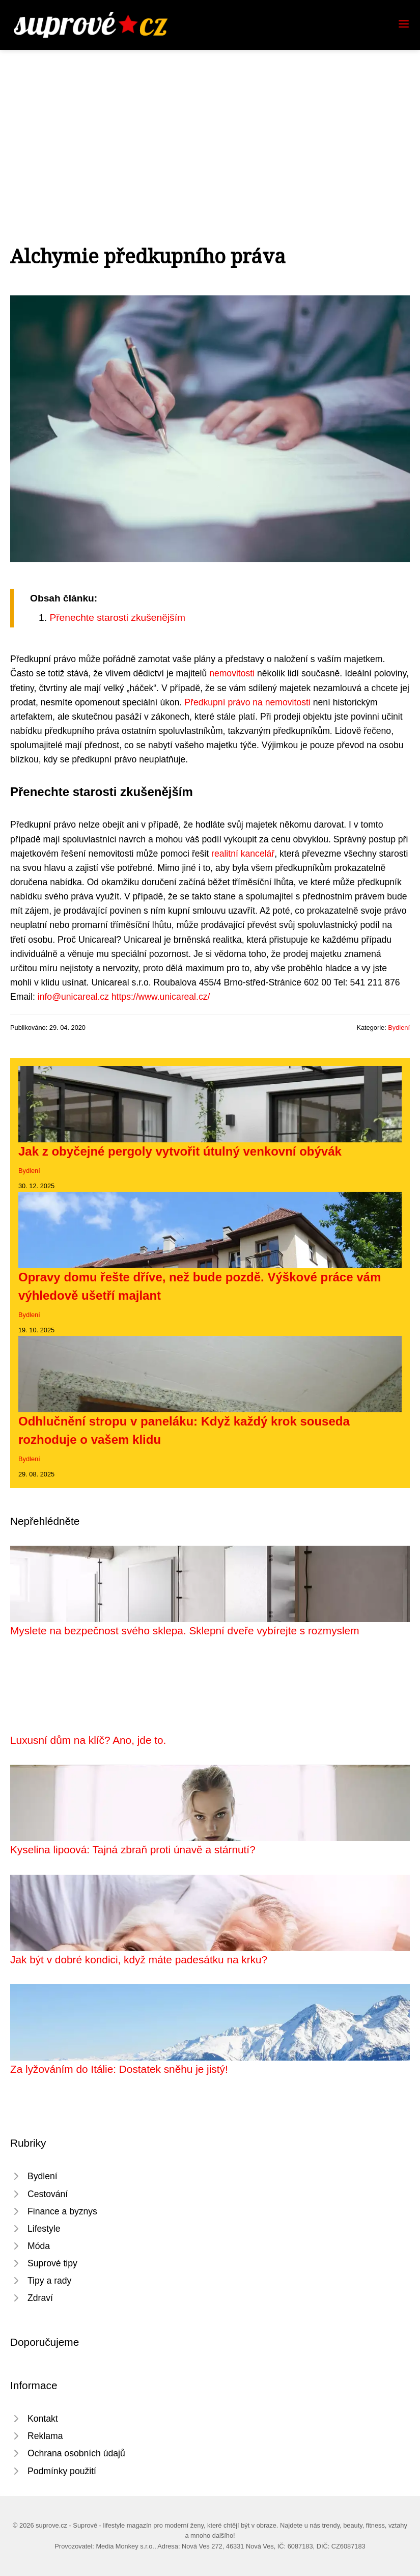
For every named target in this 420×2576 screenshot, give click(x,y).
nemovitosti (232, 673)
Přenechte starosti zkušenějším (117, 617)
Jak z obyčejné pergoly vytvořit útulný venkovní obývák (180, 1151)
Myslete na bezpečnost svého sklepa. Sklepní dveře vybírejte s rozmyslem (184, 1630)
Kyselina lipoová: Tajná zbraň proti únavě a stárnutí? (133, 1849)
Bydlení (399, 1027)
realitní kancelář (242, 853)
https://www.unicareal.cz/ (160, 997)
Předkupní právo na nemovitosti (247, 702)
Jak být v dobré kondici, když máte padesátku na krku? (138, 1959)
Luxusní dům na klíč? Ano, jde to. (88, 1740)
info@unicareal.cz (73, 997)
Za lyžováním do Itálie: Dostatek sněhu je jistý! (119, 2069)
